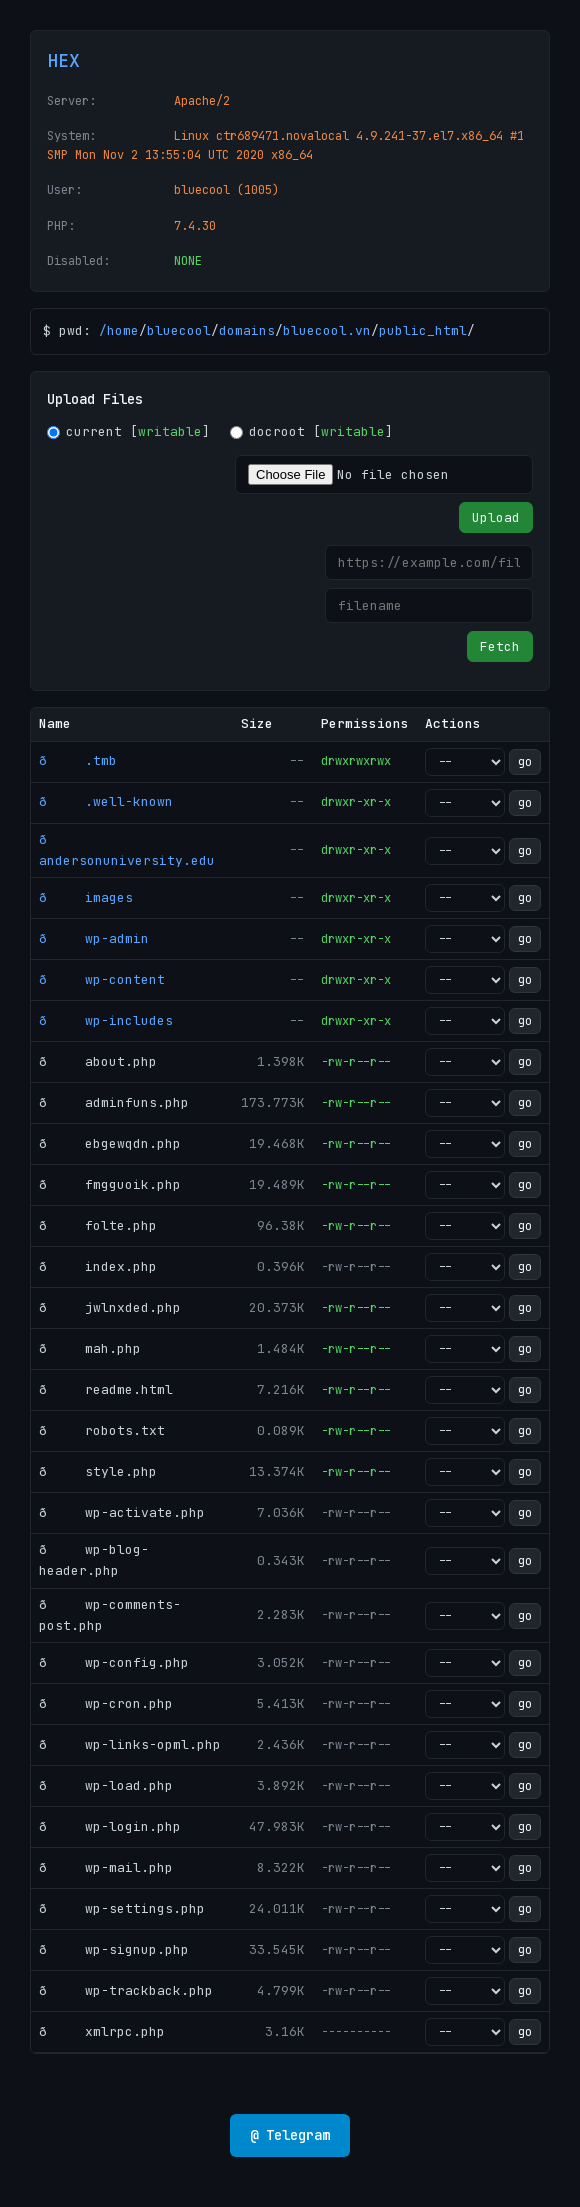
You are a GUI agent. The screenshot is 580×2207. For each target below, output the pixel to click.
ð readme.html (106, 1389)
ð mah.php (90, 1348)
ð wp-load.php (106, 1785)
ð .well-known (106, 801)
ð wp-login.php (110, 1826)
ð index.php (98, 1266)
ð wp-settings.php (122, 1908)
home (123, 330)
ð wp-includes (106, 1020)
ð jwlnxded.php (110, 1307)
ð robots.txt (102, 1430)
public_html (423, 330)
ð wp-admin (94, 938)
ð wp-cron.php (106, 1703)
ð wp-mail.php (106, 1867)
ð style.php (98, 1471)
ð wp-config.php (114, 1662)
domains (247, 330)
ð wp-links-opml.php (130, 1744)
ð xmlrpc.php (102, 2031)
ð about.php (98, 1061)
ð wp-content (102, 979)
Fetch (500, 646)
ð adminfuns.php (114, 1102)
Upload (496, 517)
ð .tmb (78, 760)
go (525, 762)
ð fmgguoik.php (110, 1184)
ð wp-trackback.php (126, 1990)
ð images (86, 897)
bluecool (179, 330)
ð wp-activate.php (122, 1512)
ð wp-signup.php (114, 1949)
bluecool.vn (327, 330)
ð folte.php (98, 1225)
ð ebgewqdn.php (110, 1143)
